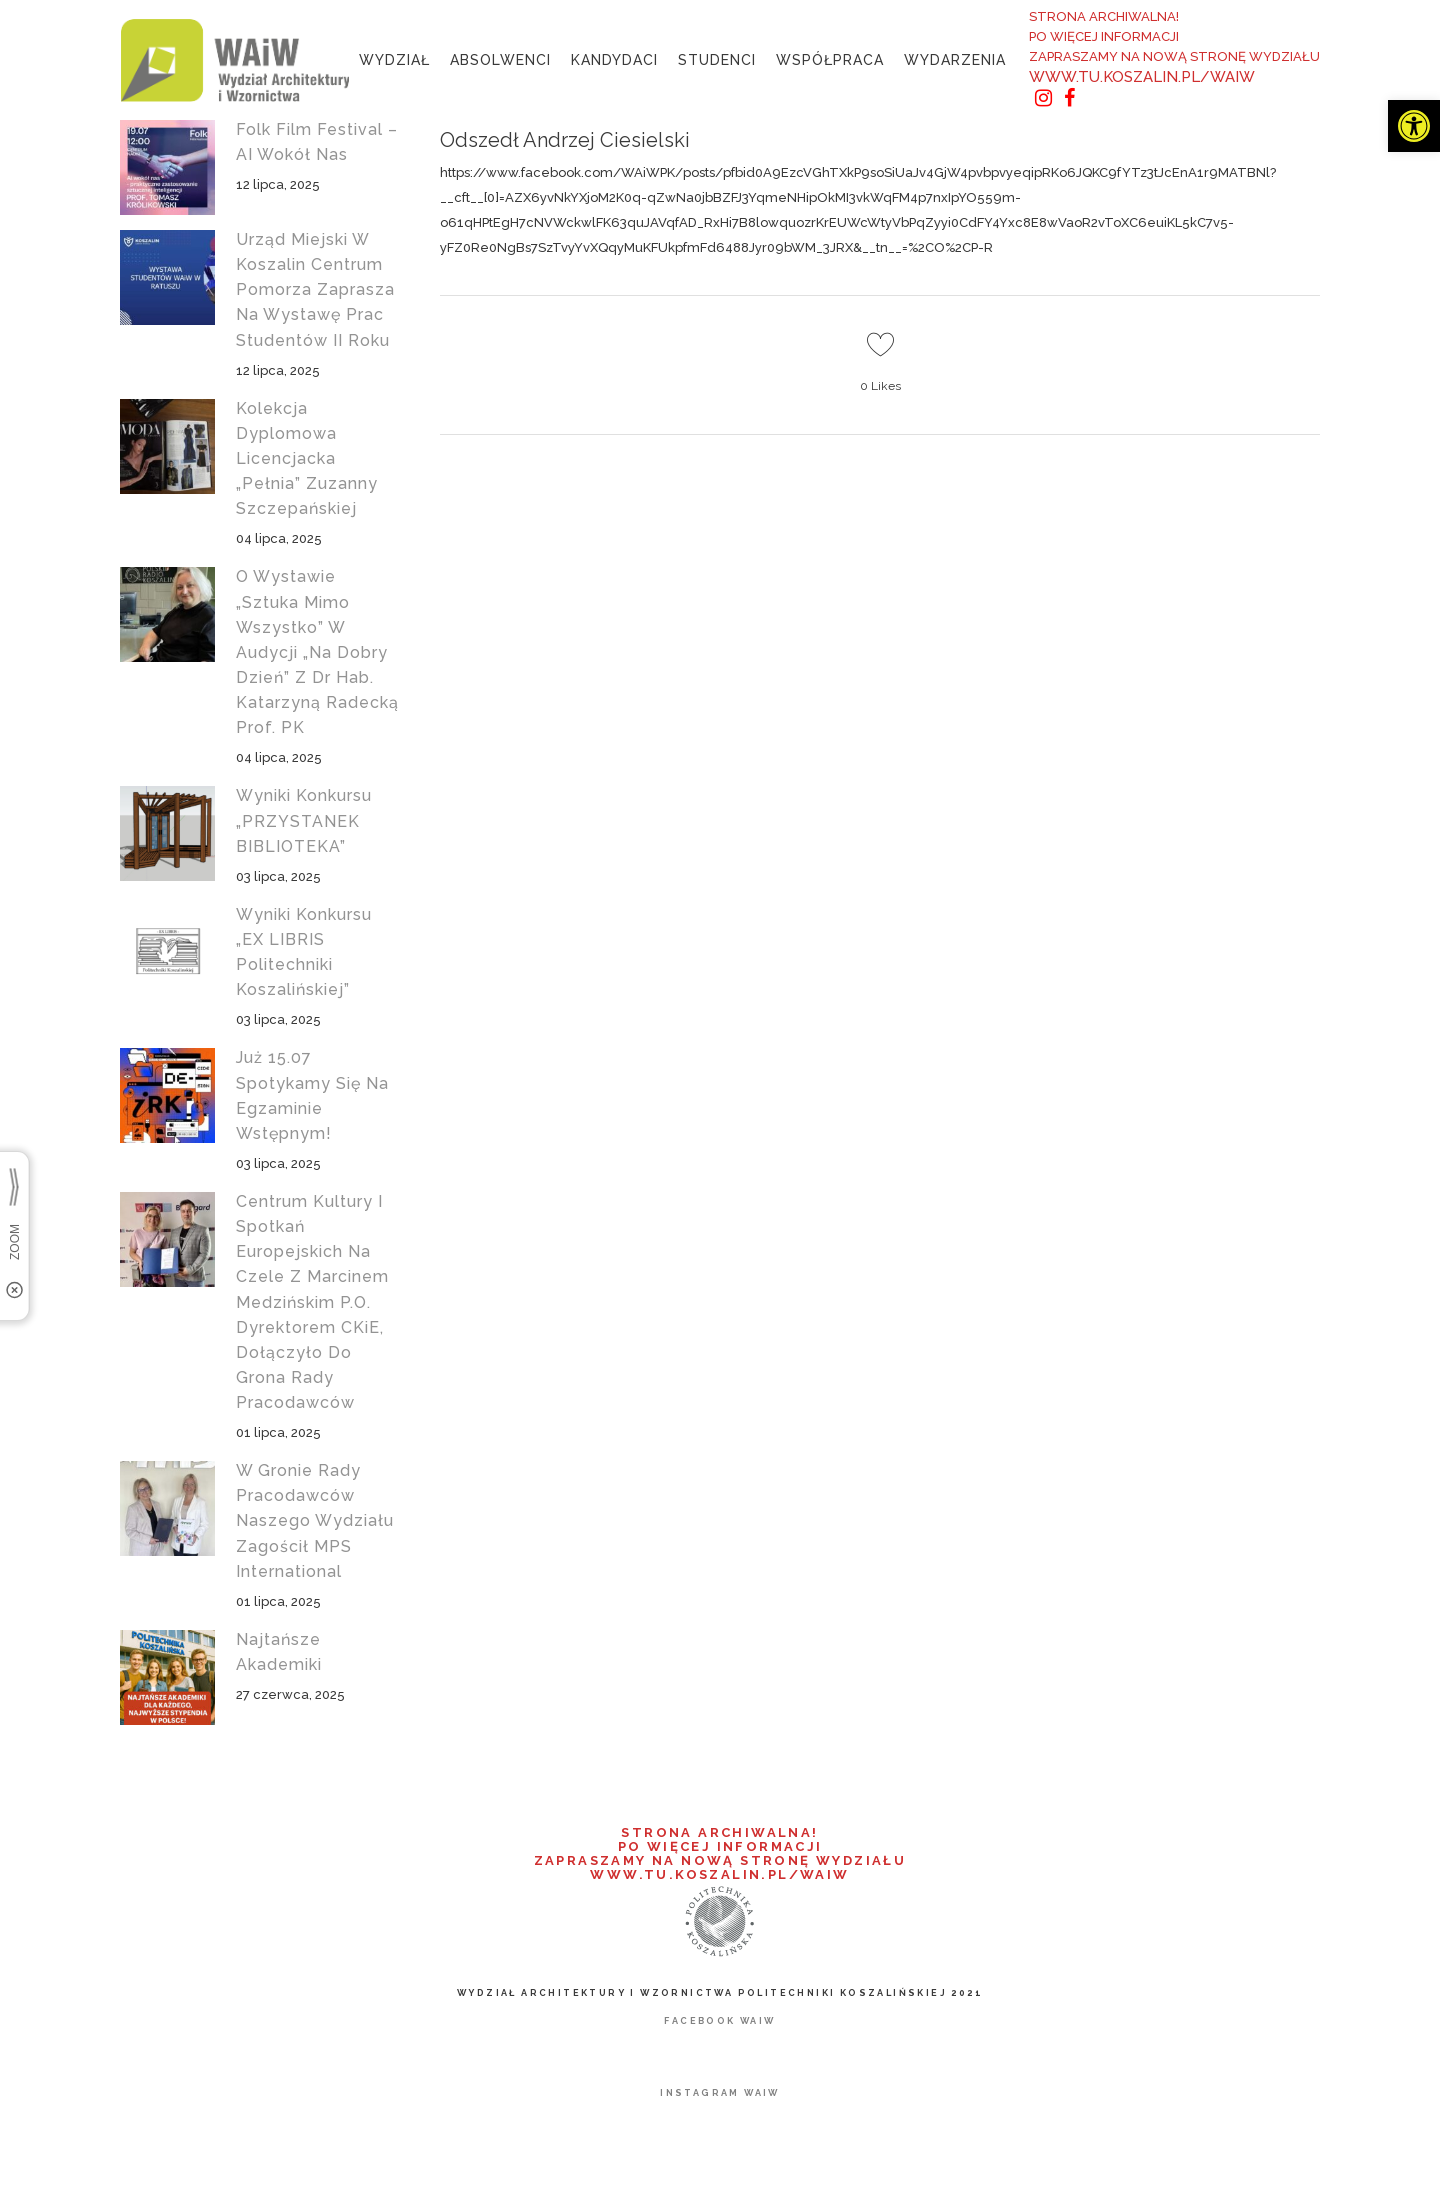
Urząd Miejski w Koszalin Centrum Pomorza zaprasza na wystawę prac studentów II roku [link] (315, 290)
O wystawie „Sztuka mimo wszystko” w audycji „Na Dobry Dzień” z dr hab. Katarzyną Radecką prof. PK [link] (317, 652)
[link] (1414, 126)
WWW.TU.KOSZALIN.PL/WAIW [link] (1142, 77)
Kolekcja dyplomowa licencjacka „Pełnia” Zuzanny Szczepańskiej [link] (307, 459)
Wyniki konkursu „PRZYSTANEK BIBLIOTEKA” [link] (304, 820)
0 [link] (880, 386)
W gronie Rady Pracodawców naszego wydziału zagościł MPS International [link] (315, 1521)
